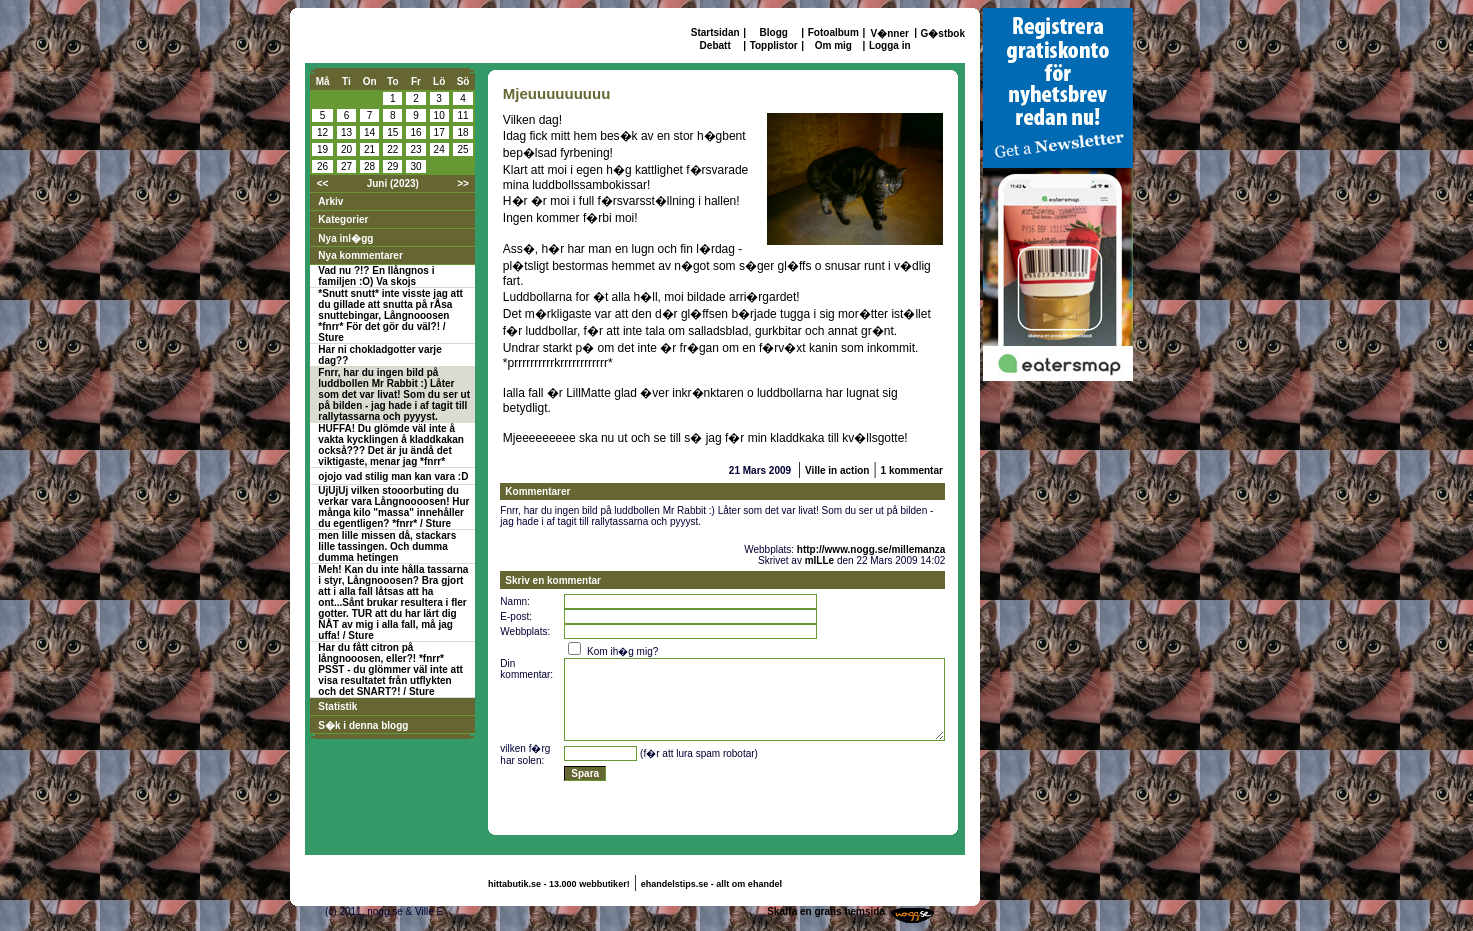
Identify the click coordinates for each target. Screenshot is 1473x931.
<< (323, 183)
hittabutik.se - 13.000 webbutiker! (559, 884)
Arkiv (330, 201)
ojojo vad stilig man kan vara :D (393, 476)
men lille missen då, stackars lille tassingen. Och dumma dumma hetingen (387, 546)
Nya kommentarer (360, 255)
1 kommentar (912, 470)
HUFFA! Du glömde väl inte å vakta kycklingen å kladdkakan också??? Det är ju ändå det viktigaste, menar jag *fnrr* (391, 445)
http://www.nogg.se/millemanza (871, 549)
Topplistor (774, 45)
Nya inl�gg (345, 238)
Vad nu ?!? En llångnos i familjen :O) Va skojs (376, 276)
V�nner (890, 33)
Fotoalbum (833, 32)
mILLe (819, 560)
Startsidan (715, 32)
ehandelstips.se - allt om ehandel (711, 884)
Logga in (890, 45)
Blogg (774, 32)
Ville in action (837, 470)
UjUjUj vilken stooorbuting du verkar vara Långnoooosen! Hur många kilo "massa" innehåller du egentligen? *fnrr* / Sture (393, 507)
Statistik (337, 706)
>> (463, 183)
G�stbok (943, 33)
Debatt (715, 45)
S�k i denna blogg (363, 725)
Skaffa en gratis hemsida (826, 911)
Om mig (833, 45)
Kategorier (343, 219)
